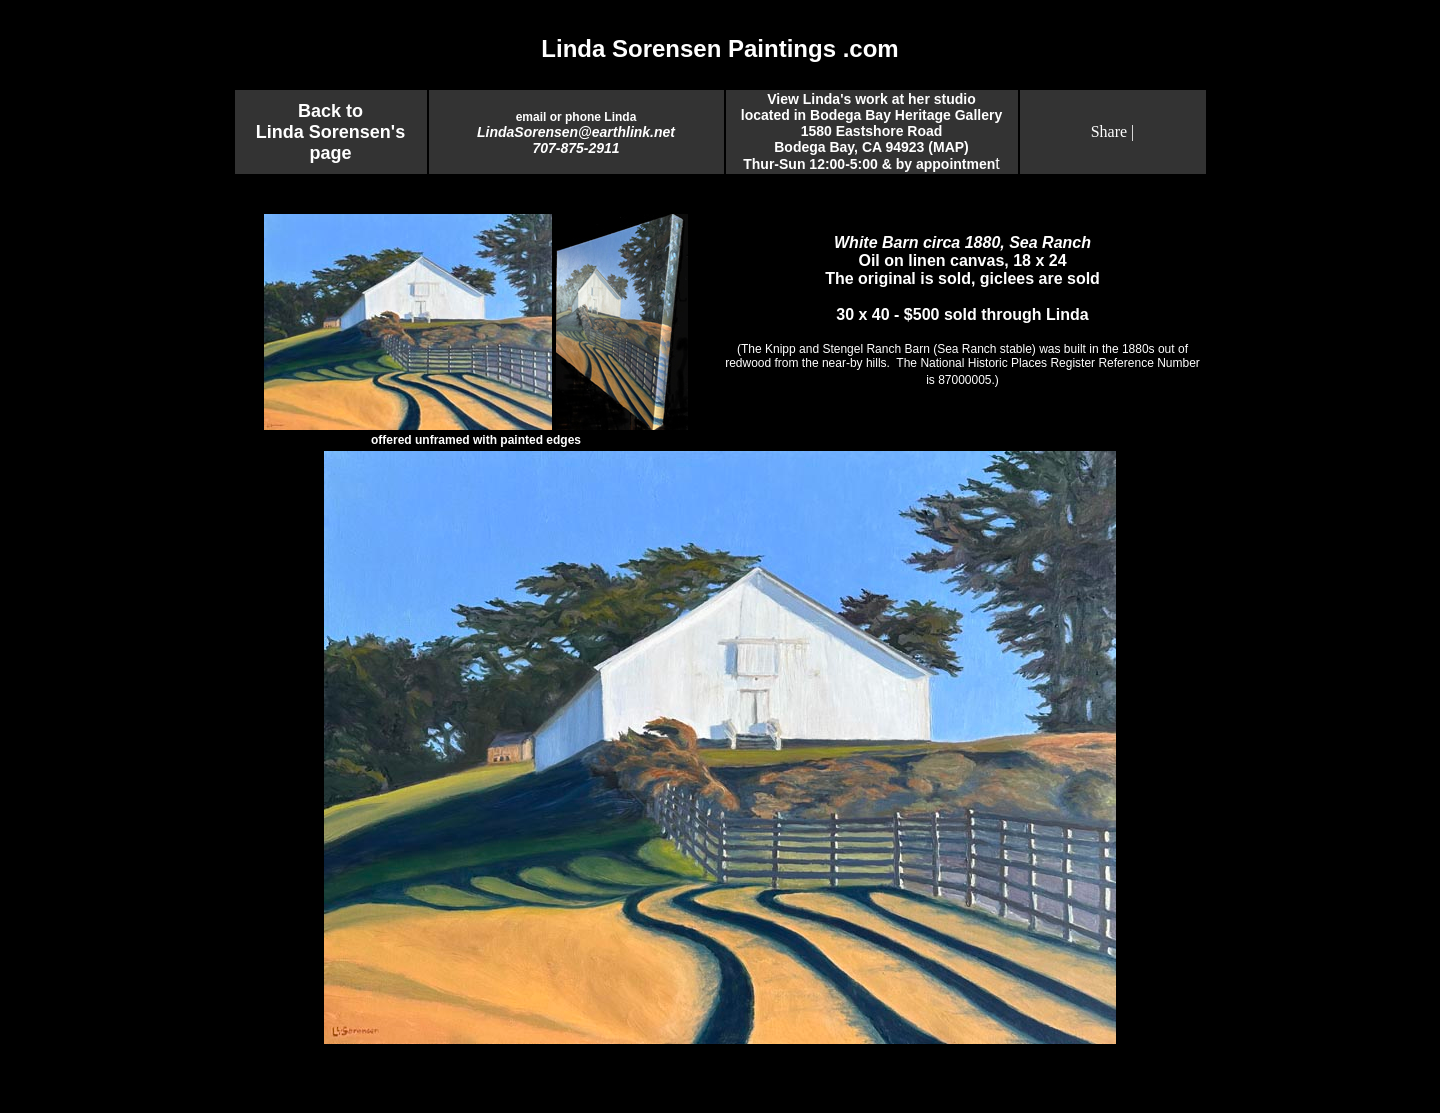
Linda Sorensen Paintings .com (719, 48)
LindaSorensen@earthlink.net (576, 132)
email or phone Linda (576, 117)
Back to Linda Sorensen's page (330, 132)
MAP (948, 147)
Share (1109, 131)
